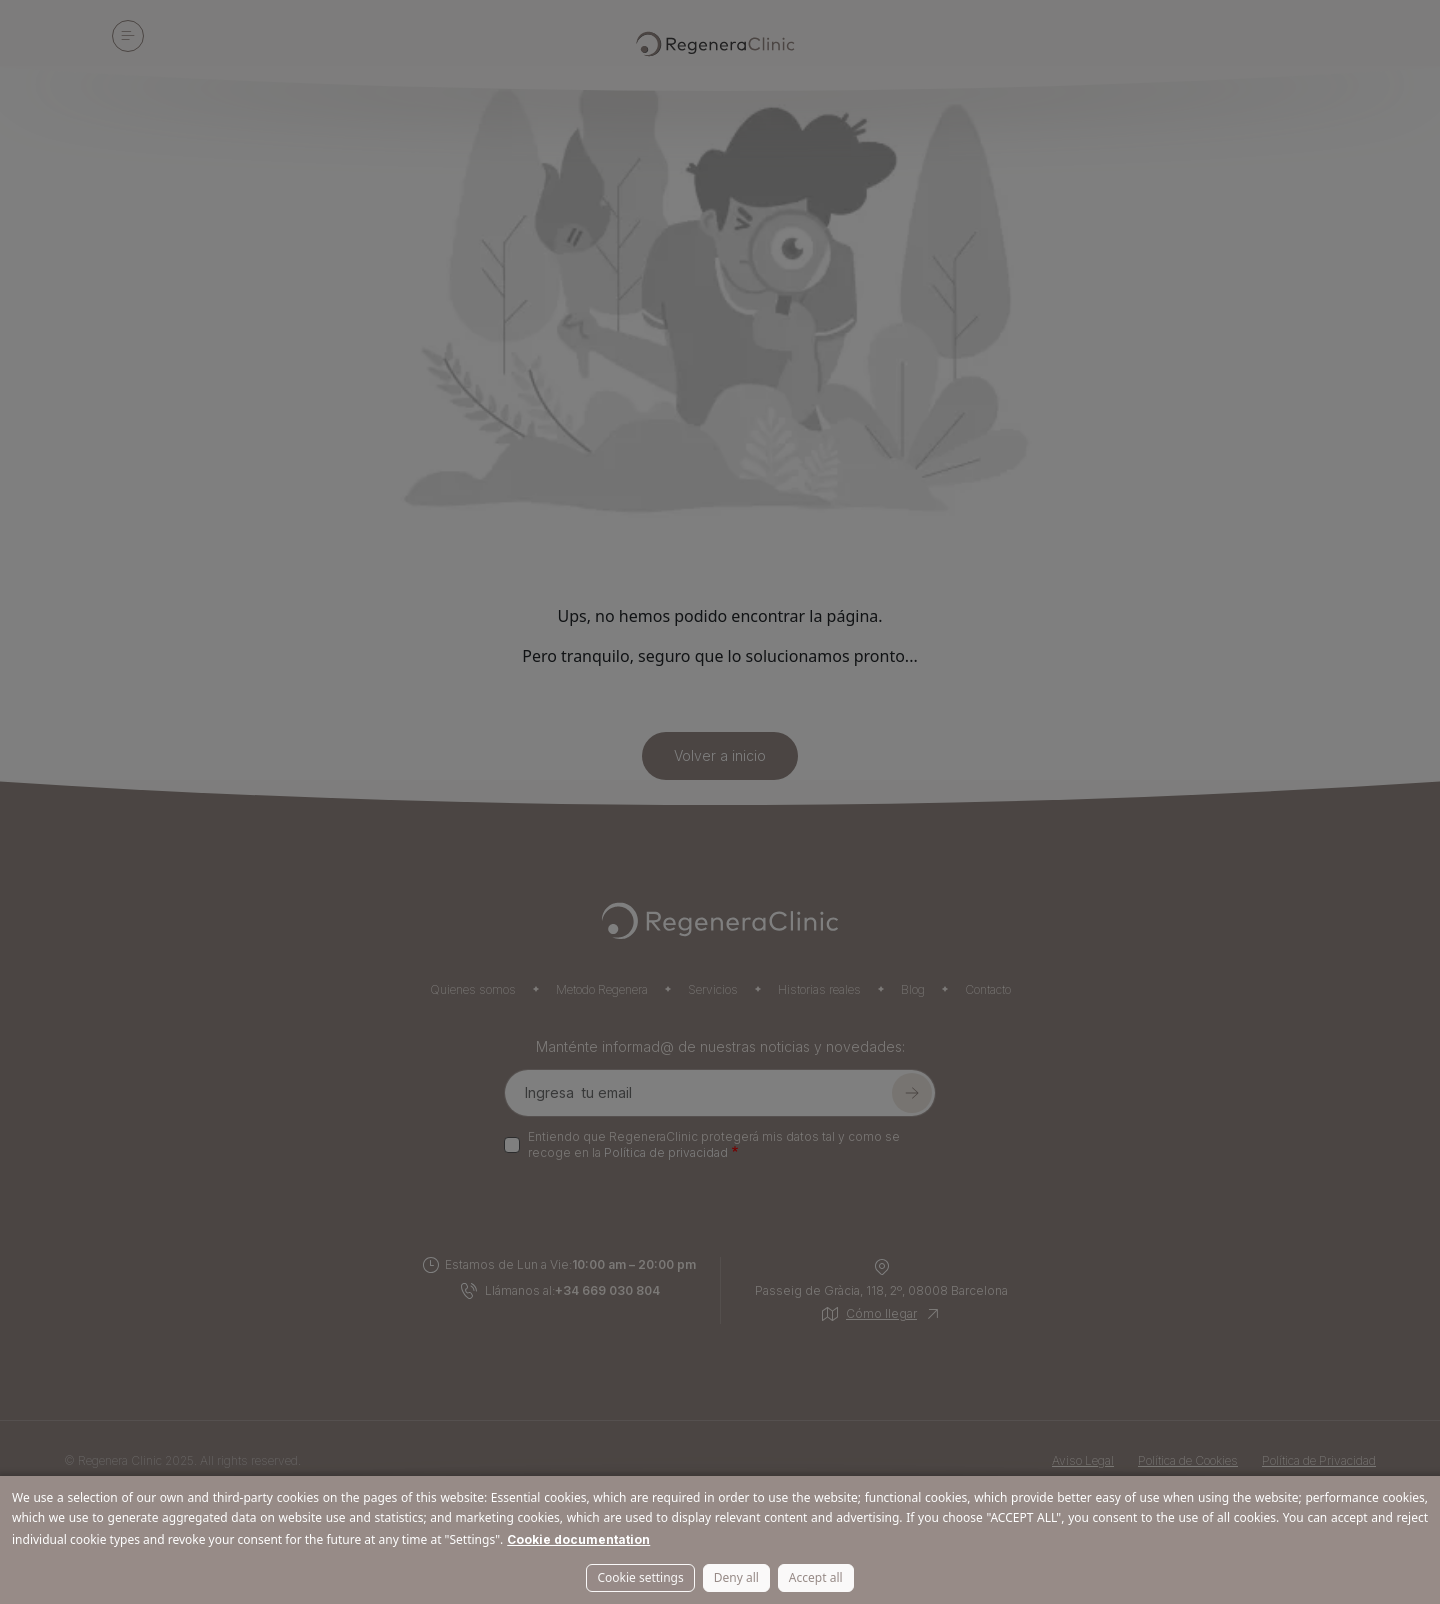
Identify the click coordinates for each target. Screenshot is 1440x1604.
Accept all (816, 1577)
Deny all (736, 1577)
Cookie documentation (578, 1539)
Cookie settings (640, 1577)
